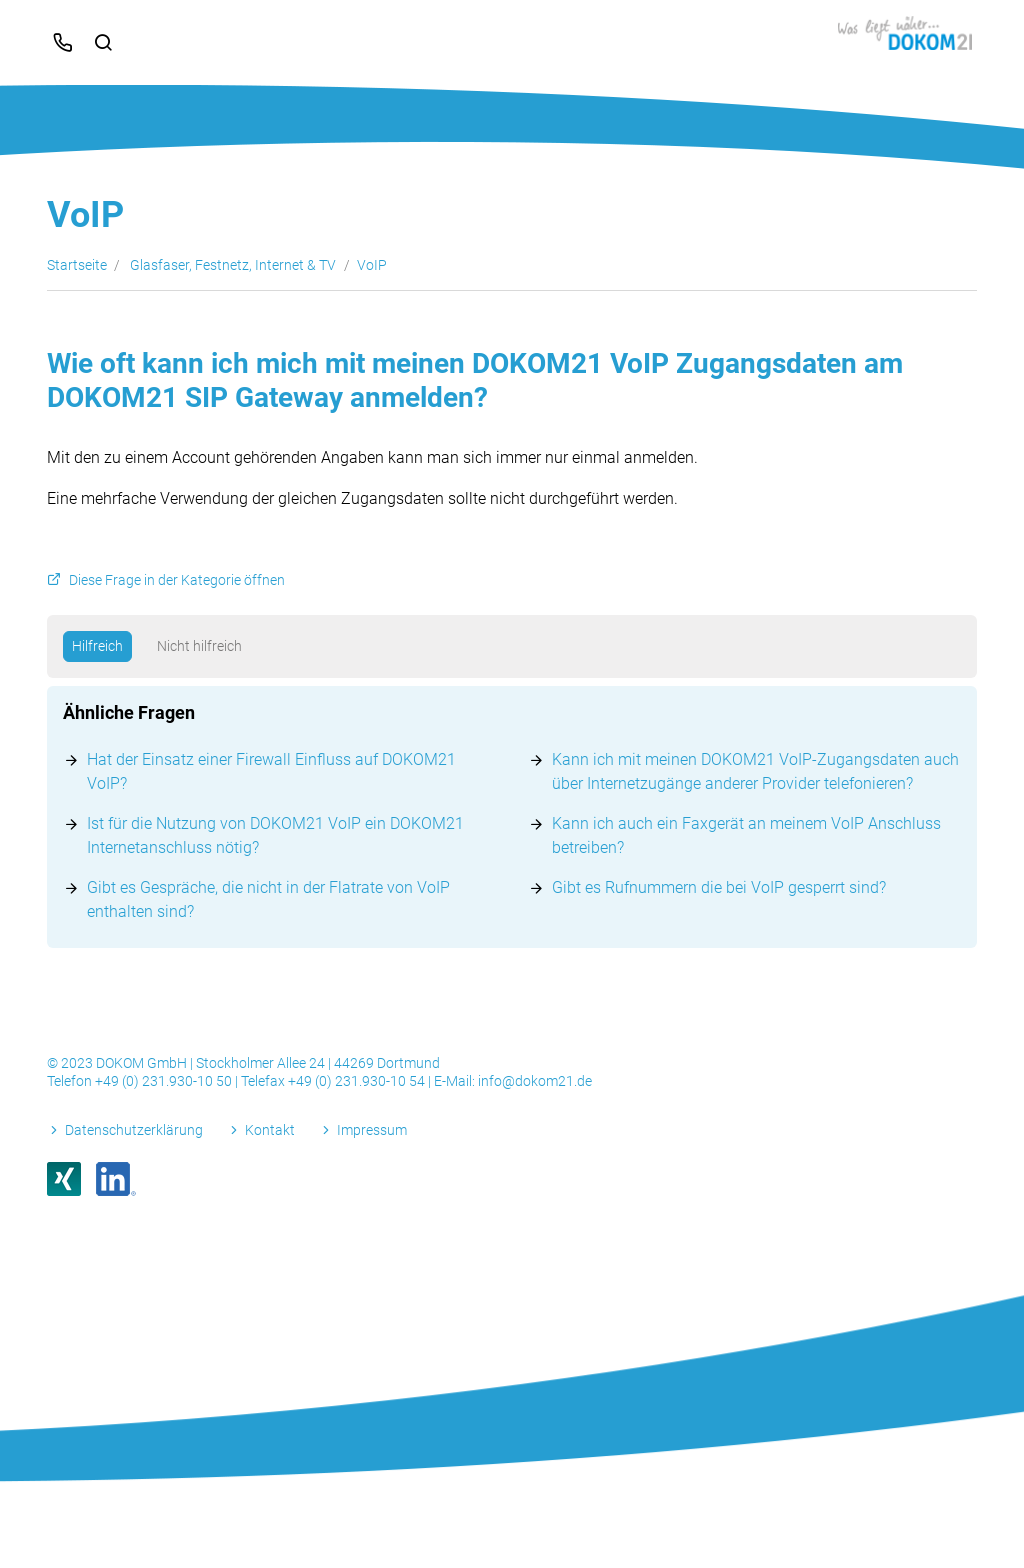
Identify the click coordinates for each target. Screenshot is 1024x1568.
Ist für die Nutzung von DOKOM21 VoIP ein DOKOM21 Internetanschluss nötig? (275, 835)
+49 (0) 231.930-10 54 (358, 1081)
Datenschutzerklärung (134, 1130)
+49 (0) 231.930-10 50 (165, 1081)
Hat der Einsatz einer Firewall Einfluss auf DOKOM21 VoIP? (271, 771)
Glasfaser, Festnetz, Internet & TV (233, 265)
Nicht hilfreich (199, 646)
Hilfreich (97, 646)
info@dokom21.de (535, 1081)
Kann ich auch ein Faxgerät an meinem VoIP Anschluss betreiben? (746, 835)
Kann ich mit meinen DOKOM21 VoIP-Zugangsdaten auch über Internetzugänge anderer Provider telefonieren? (755, 771)
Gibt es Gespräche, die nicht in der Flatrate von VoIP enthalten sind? (268, 899)
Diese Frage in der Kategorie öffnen (177, 580)
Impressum (372, 1130)
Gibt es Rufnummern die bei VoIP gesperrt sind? (719, 887)
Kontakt (270, 1130)
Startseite (77, 265)
